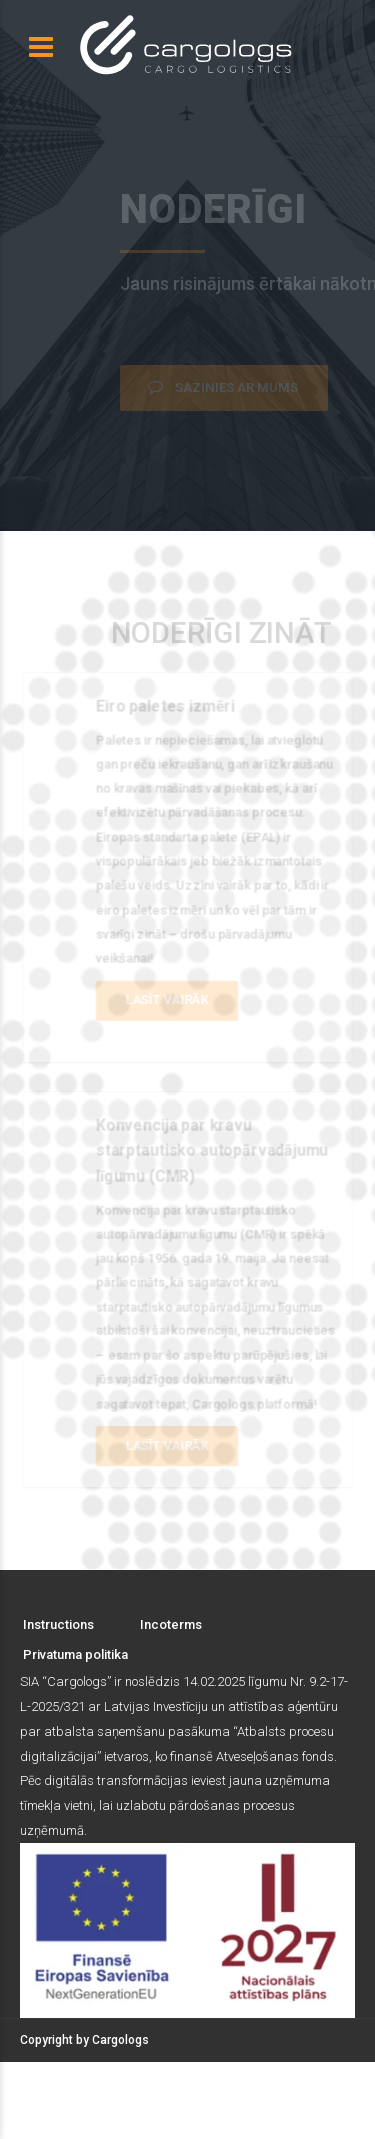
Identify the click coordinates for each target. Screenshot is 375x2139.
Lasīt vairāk (166, 999)
